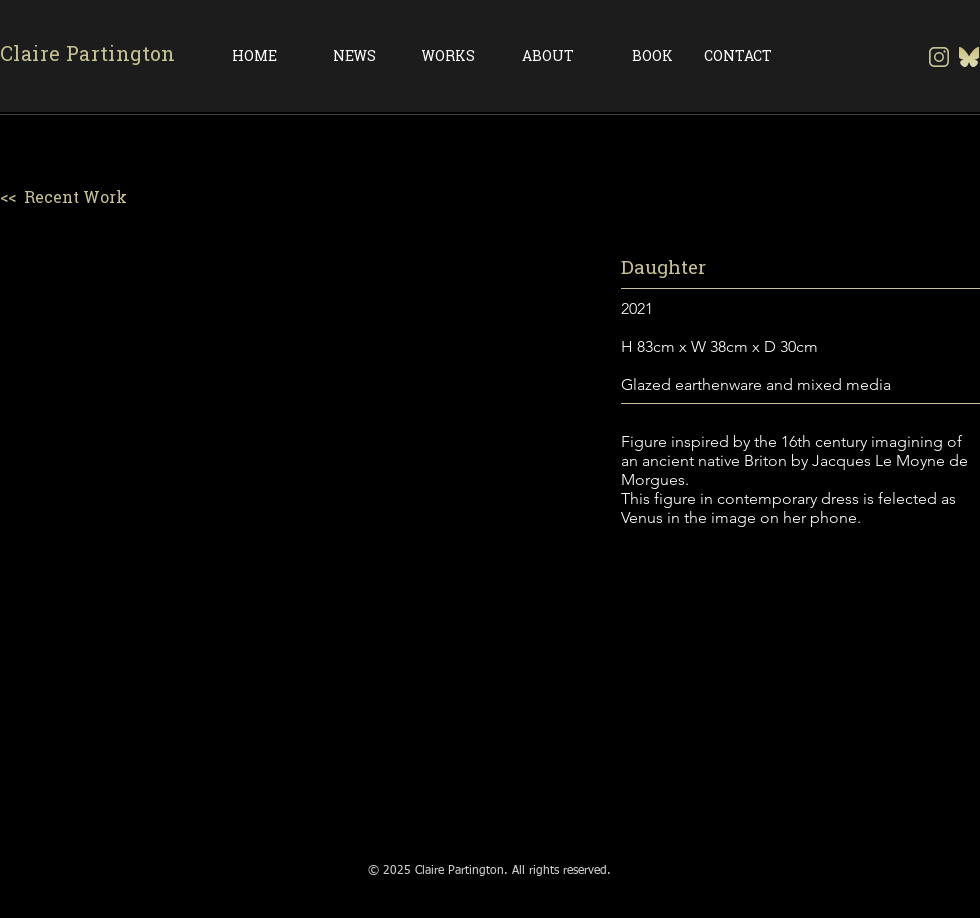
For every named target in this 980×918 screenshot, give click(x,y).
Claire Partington (88, 53)
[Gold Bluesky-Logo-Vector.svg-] (969, 57)
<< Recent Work (63, 197)
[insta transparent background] (939, 57)
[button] (300, 539)
